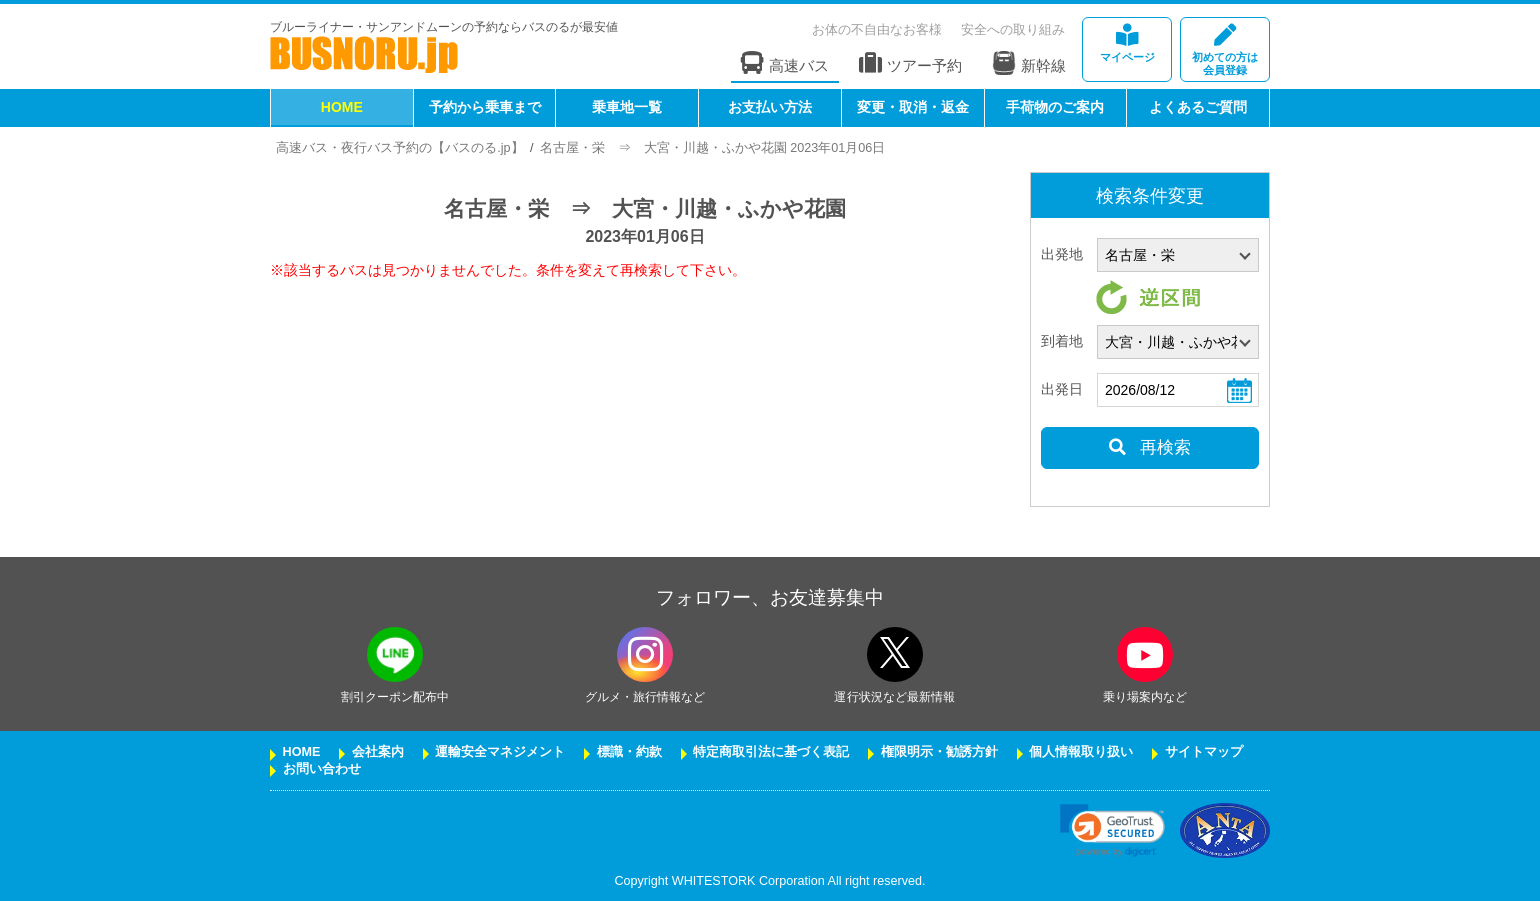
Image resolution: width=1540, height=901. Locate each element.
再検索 (1149, 447)
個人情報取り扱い (1081, 752)
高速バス (785, 63)
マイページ (1127, 43)
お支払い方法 (770, 107)
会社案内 (378, 752)
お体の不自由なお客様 (877, 29)
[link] (1112, 830)
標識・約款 (629, 752)
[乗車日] (1178, 390)
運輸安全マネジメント (500, 752)
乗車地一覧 (627, 107)
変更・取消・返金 (913, 107)
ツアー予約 (910, 63)
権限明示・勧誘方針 (939, 752)
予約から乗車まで (485, 107)
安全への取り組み (1013, 29)
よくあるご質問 (1198, 107)
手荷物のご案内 (1055, 107)
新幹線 (1029, 63)
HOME (342, 107)
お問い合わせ (322, 769)
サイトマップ (1204, 752)
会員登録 (1225, 50)
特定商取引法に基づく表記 (771, 752)
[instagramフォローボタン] (645, 654)
